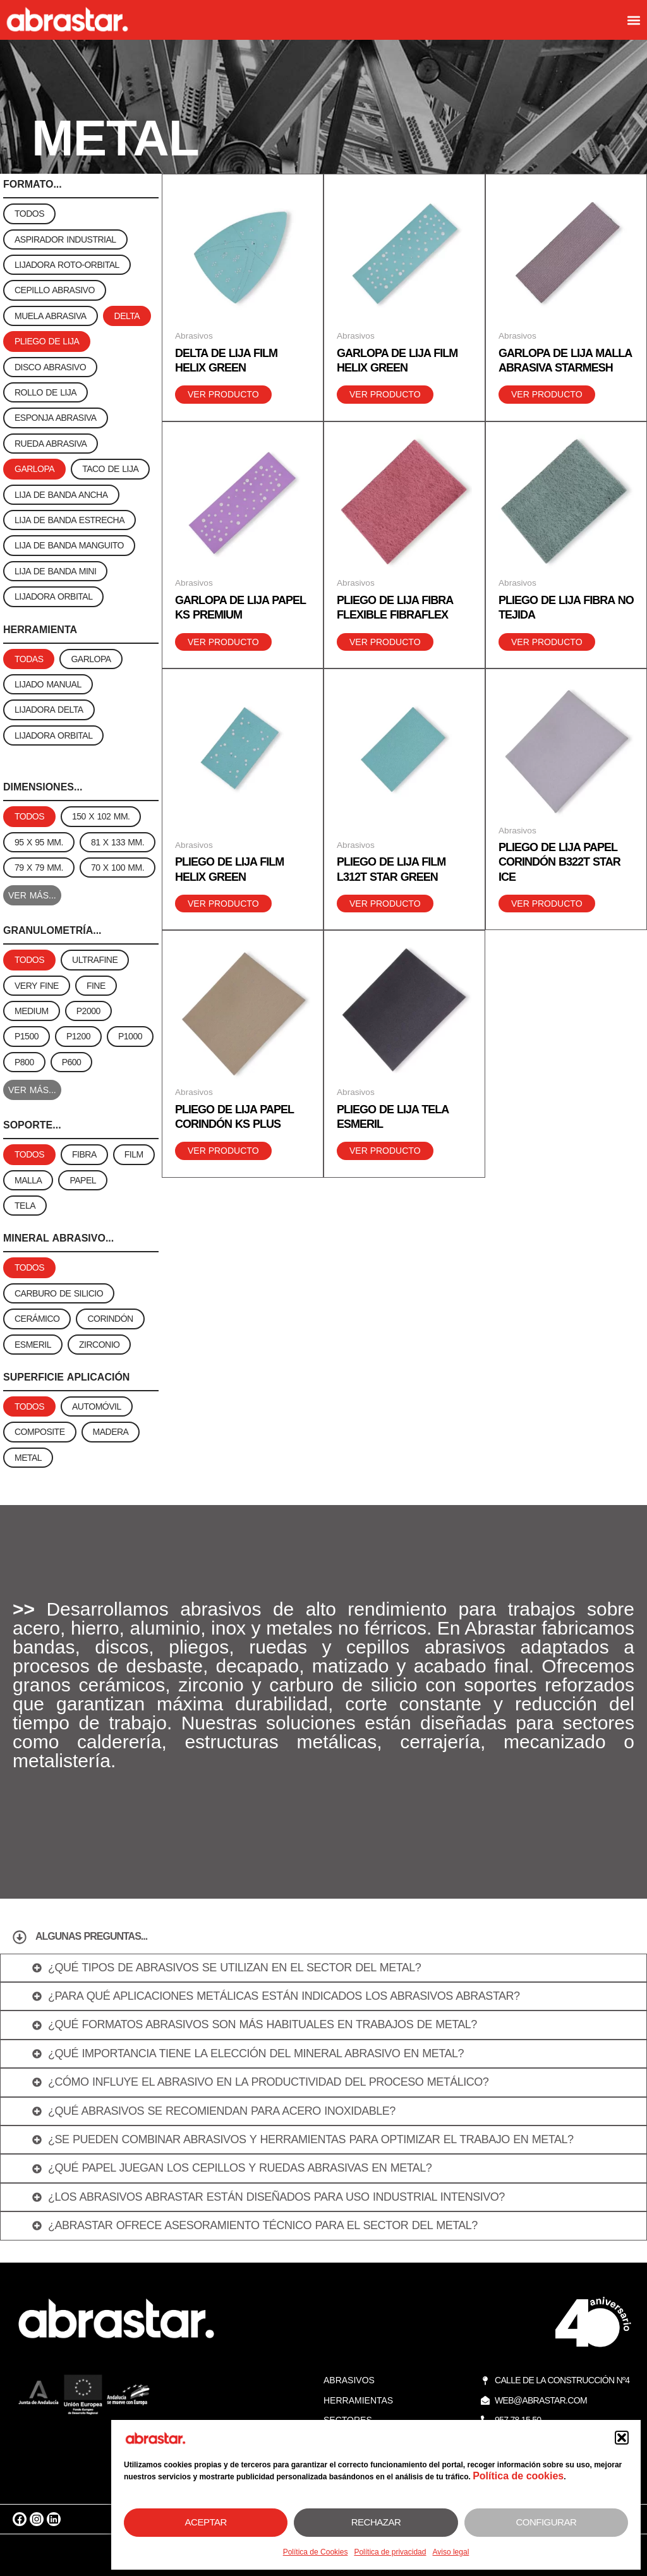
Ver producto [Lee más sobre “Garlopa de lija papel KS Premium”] (223, 642)
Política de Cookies (315, 2552)
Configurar (546, 2522)
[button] (621, 2437)
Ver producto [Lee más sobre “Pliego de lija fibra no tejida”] (547, 642)
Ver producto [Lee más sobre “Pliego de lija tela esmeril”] (385, 1151)
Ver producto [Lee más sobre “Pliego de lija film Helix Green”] (223, 903)
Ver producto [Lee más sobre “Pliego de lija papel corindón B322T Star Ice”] (547, 903)
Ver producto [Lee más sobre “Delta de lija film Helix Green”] (223, 394)
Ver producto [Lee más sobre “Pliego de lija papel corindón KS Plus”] (223, 1151)
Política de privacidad (390, 2552)
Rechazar (376, 2522)
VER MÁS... (32, 895)
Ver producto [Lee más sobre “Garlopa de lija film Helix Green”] (385, 394)
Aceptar (206, 2522)
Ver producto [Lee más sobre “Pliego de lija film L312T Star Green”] (385, 903)
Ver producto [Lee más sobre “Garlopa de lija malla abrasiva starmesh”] (547, 394)
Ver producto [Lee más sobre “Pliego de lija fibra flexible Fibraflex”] (385, 642)
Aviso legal (450, 2552)
